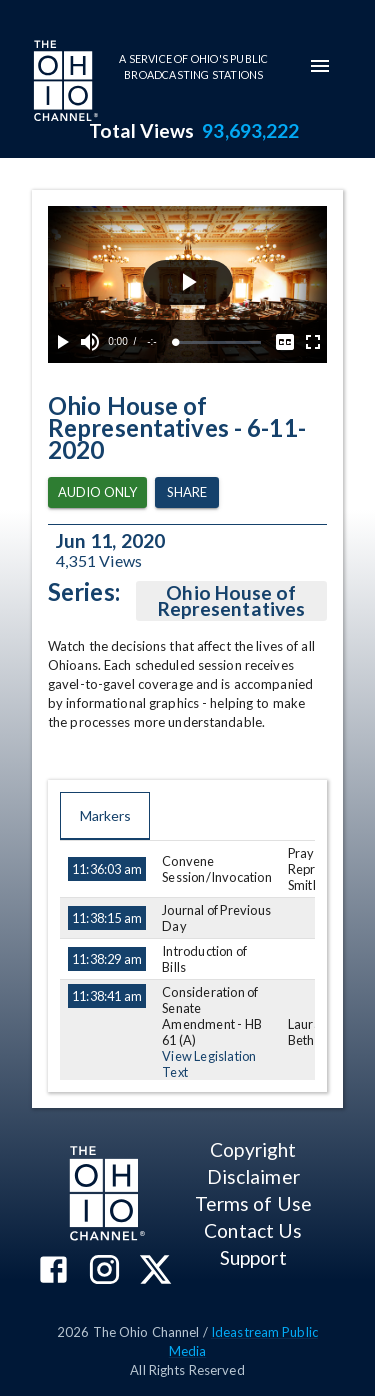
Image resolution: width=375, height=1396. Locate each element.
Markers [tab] (105, 816)
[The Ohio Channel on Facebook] (53, 1271)
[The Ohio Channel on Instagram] (104, 1271)
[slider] (218, 342)
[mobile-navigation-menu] (320, 66)
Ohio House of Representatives (231, 601)
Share (187, 492)
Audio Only (97, 492)
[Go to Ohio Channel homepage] (64, 83)
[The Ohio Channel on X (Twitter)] (155, 1271)
